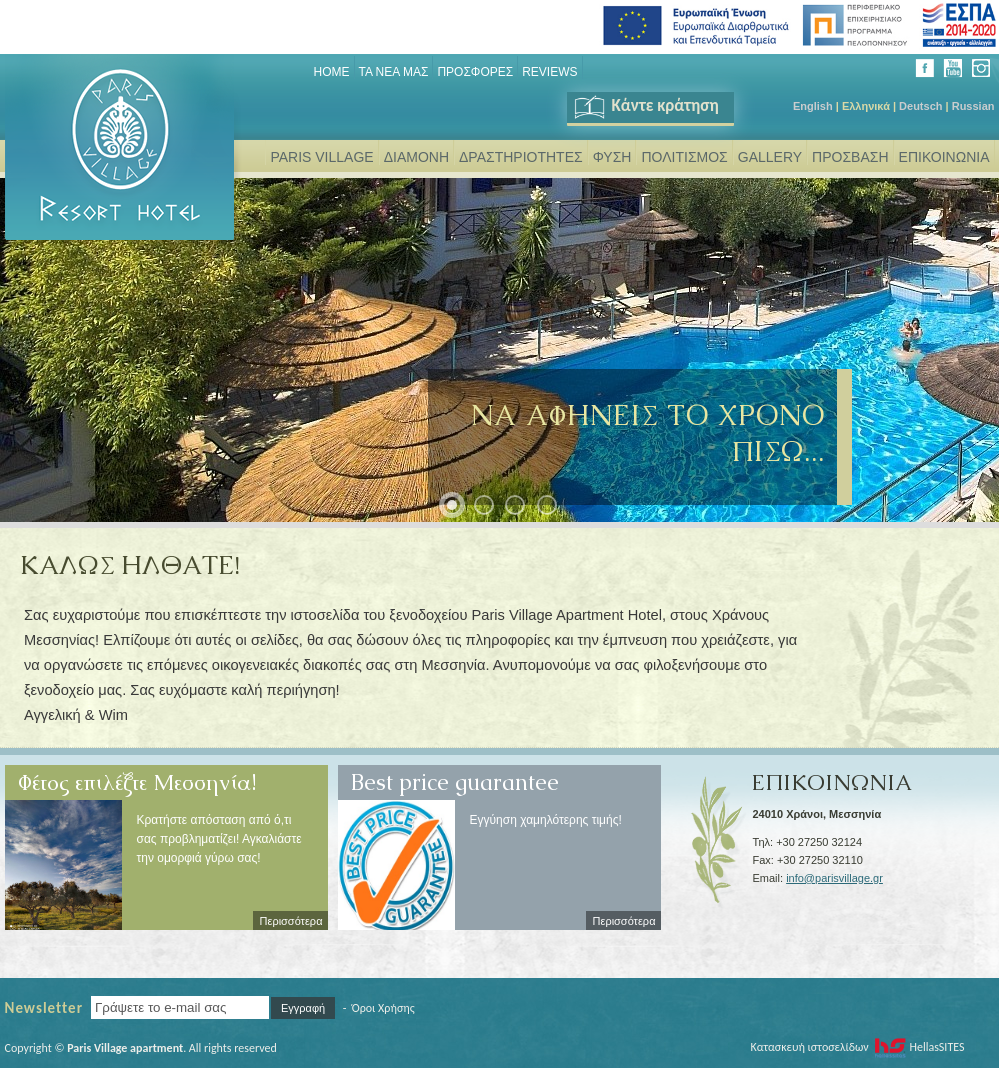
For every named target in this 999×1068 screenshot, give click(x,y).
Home (332, 72)
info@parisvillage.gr (834, 878)
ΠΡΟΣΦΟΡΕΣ (475, 72)
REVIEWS (549, 72)
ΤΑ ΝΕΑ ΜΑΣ (394, 72)
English (813, 106)
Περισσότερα (291, 921)
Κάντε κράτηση (645, 105)
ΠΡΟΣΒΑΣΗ (850, 157)
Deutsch (920, 106)
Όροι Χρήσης (383, 1008)
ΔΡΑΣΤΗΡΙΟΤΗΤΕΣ (521, 157)
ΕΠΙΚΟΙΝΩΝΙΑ (944, 157)
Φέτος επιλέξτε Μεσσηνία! (137, 775)
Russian (973, 106)
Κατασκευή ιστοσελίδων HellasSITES (857, 1047)
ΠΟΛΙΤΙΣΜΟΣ (684, 157)
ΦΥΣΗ (612, 157)
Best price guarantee (455, 775)
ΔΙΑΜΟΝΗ (416, 157)
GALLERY (770, 157)
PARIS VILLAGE (321, 157)
